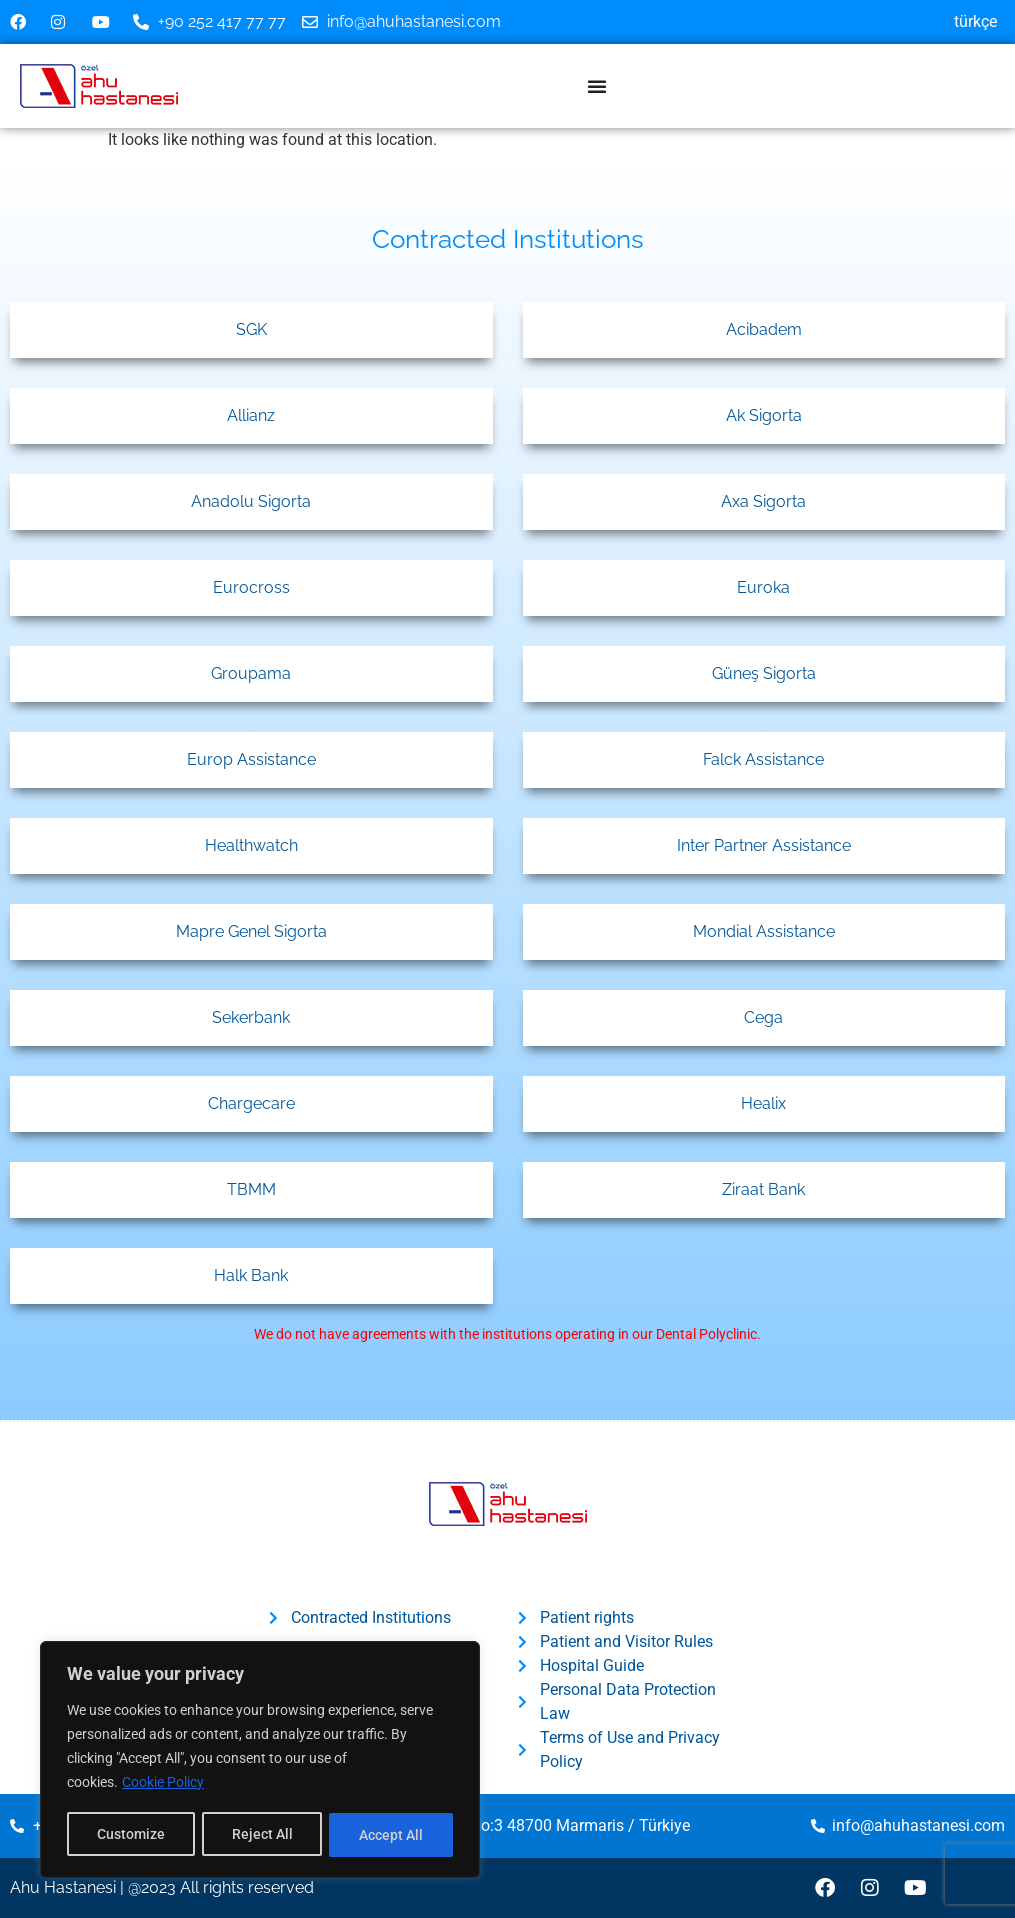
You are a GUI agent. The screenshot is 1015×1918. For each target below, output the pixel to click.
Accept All (392, 1835)
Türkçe (975, 21)
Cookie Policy (163, 1785)
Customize (131, 1835)
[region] (260, 1761)
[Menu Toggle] (597, 86)
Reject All (262, 1835)
